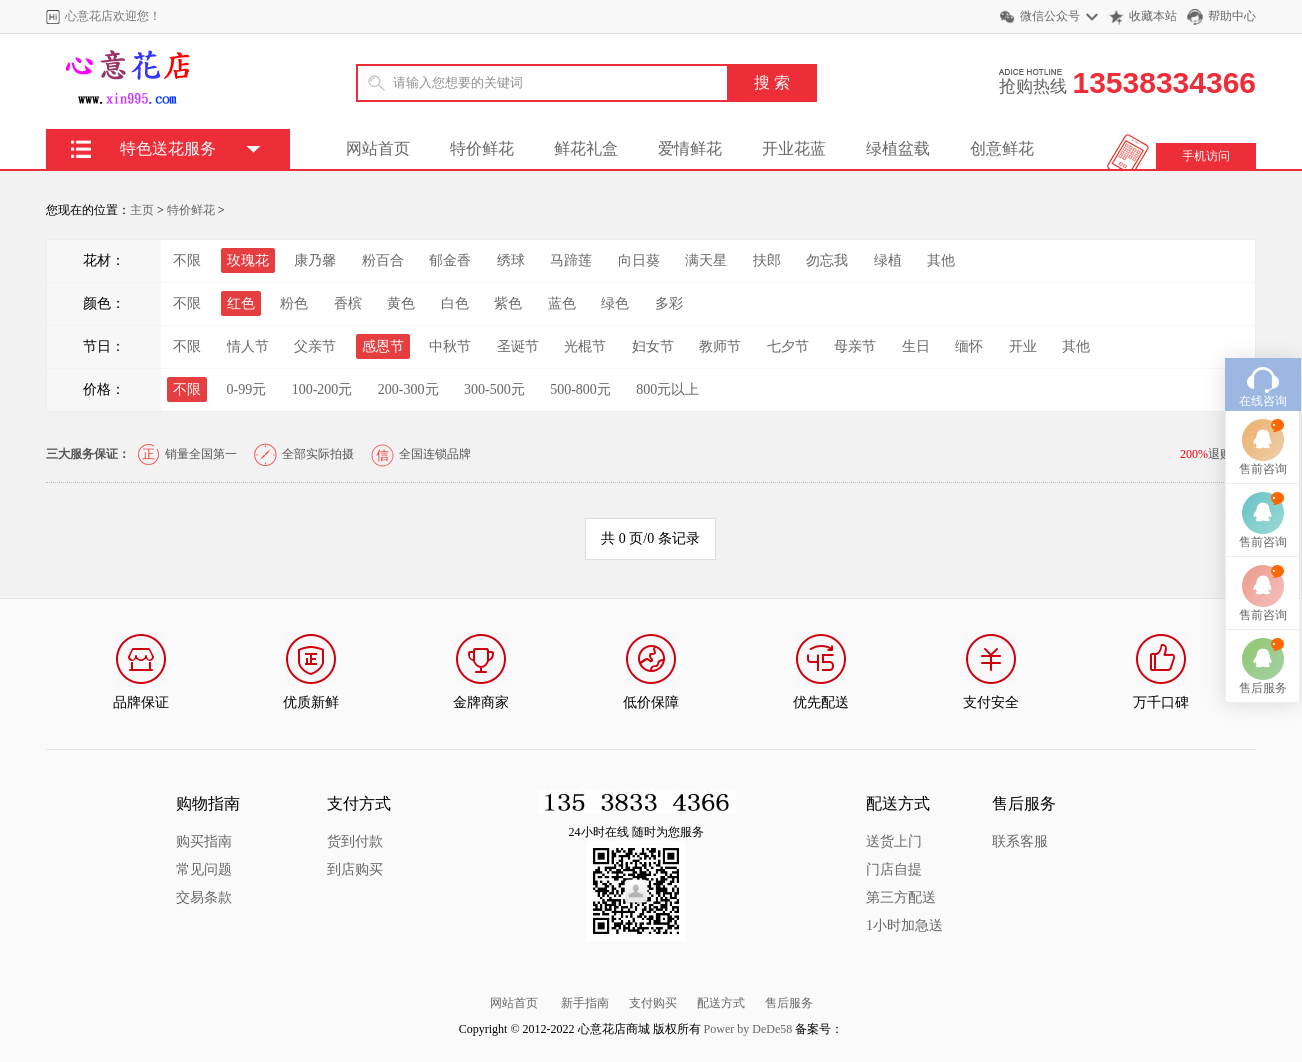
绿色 (615, 303)
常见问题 (204, 869)
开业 (1023, 346)
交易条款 (204, 897)
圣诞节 (518, 346)
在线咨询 (1263, 369)
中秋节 (450, 346)
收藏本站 (1153, 16)
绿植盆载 (898, 148)
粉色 (294, 303)
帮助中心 (1232, 16)
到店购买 (355, 869)
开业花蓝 (794, 148)
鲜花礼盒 (586, 148)
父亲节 (315, 346)
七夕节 (788, 346)
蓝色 (562, 303)
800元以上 (667, 389)
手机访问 (1206, 156)
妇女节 (653, 346)
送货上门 (894, 841)
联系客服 (1020, 841)
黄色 (401, 303)
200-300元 (408, 389)
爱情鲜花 (690, 148)
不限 (187, 260)
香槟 (348, 303)
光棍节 (585, 346)
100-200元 (322, 389)
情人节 (248, 346)
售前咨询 (1263, 437)
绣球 (511, 260)
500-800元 (580, 389)
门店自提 (894, 869)
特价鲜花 (482, 148)
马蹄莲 (571, 260)
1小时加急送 (904, 925)
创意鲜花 (1002, 148)
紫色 (508, 303)
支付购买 (653, 1003)
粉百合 (383, 260)
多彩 (669, 303)
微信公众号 (1050, 16)
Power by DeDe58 (748, 1029)
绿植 (888, 260)
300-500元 (494, 389)
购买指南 (204, 841)
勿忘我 (827, 260)
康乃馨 (315, 260)
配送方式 (721, 1003)
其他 (941, 260)
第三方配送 (901, 897)
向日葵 (639, 260)
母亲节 (855, 346)
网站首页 (378, 148)
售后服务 (789, 1003)
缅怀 (969, 346)
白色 (455, 303)
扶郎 (767, 260)
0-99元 (247, 389)
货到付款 (355, 841)
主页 (142, 210)
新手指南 (585, 1003)
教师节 (720, 346)
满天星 (706, 260)
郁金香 (450, 260)
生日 (916, 346)
